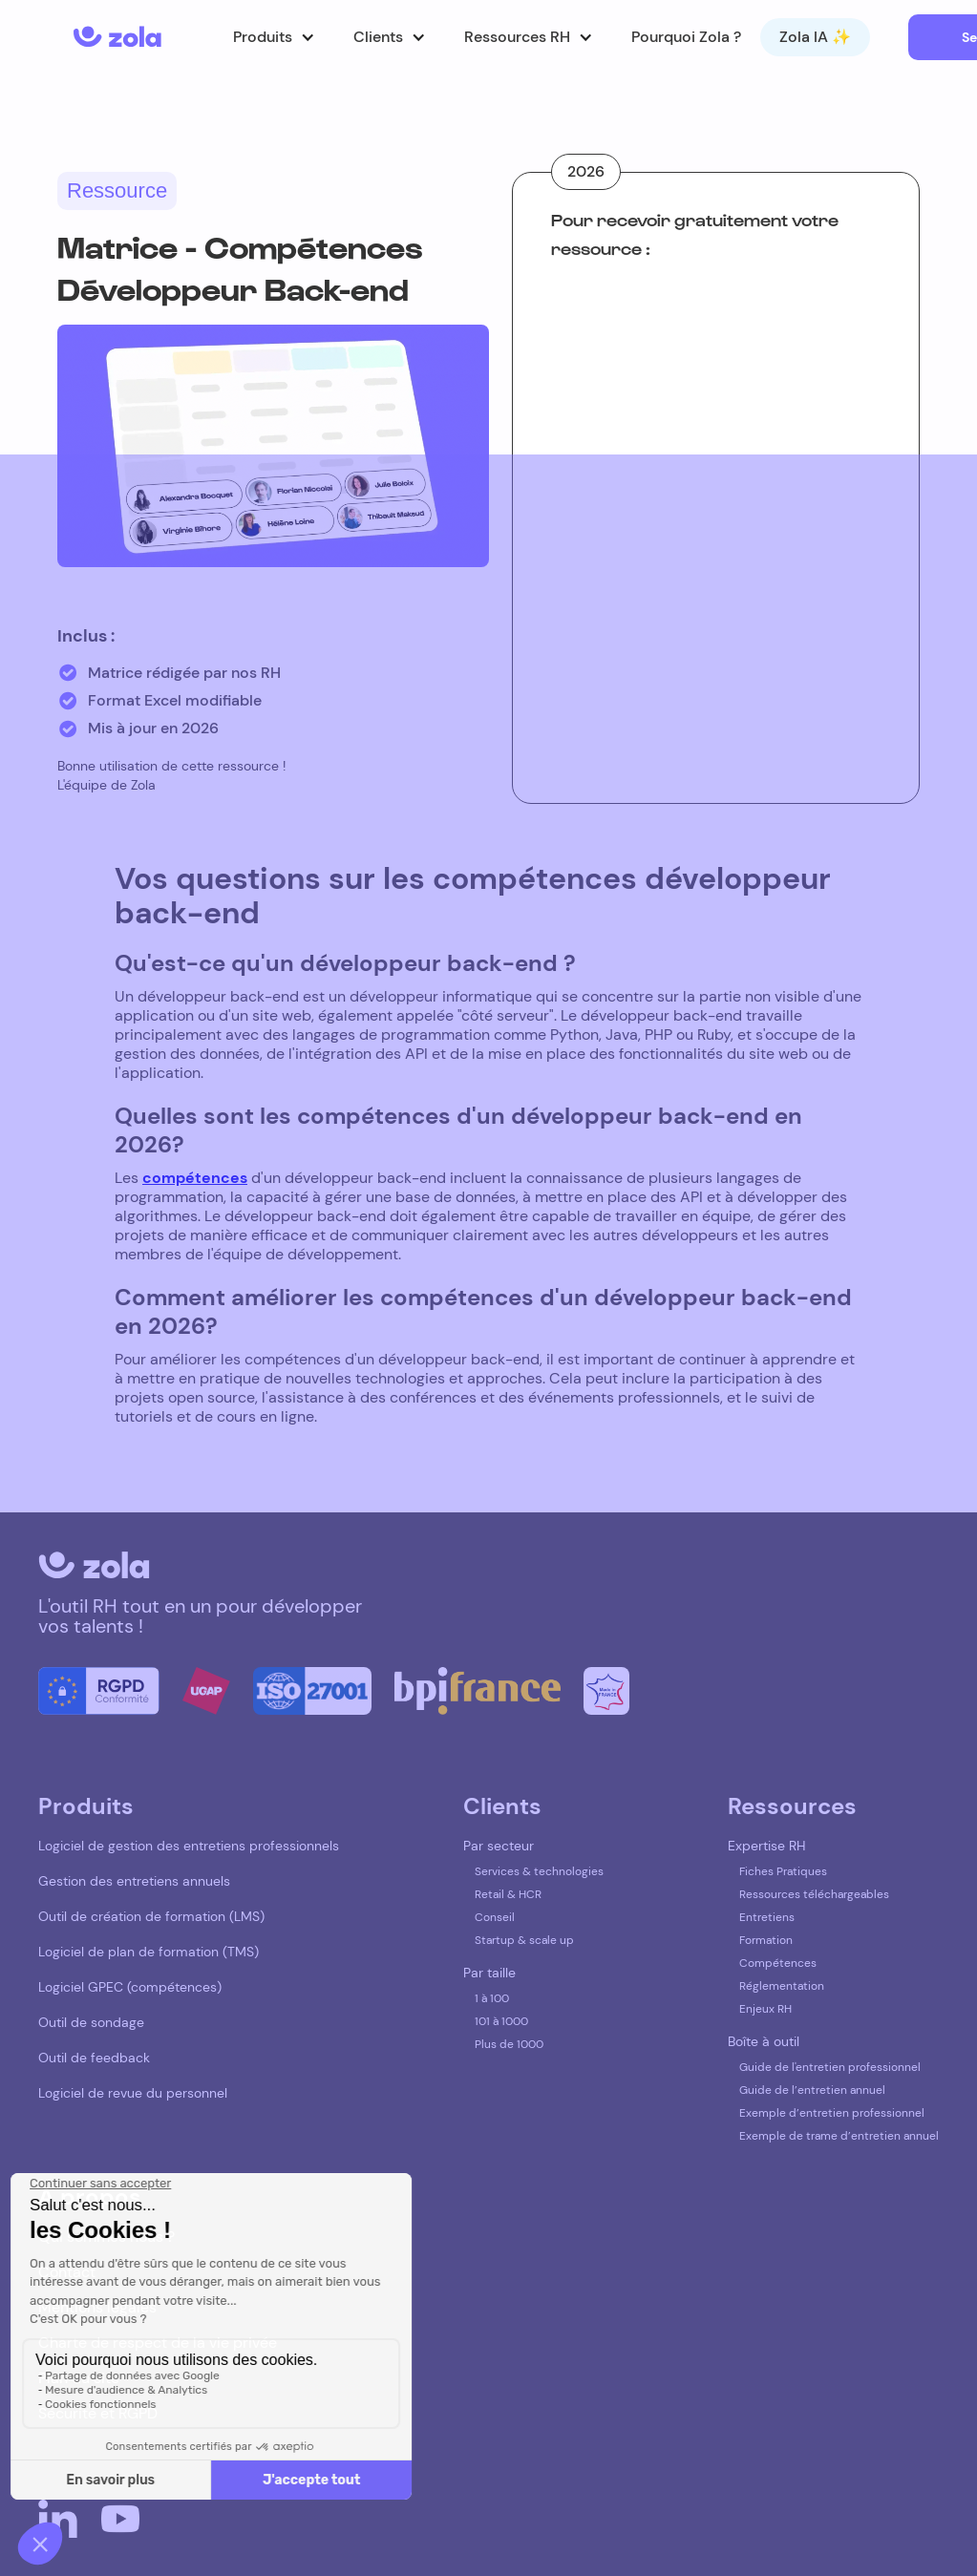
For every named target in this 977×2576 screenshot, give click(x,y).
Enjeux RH (765, 2008)
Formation (766, 1940)
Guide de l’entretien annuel (812, 2090)
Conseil (495, 1917)
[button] (274, 37)
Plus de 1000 (509, 2044)
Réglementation (781, 1986)
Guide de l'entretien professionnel (830, 2067)
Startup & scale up (524, 1940)
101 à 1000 (501, 2021)
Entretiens (767, 1917)
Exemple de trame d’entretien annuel (839, 2135)
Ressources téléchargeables (814, 1894)
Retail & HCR (508, 1894)
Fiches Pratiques (783, 1871)
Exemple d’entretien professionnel (831, 2113)
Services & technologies (539, 1871)
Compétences (778, 1963)
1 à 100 (492, 1998)
